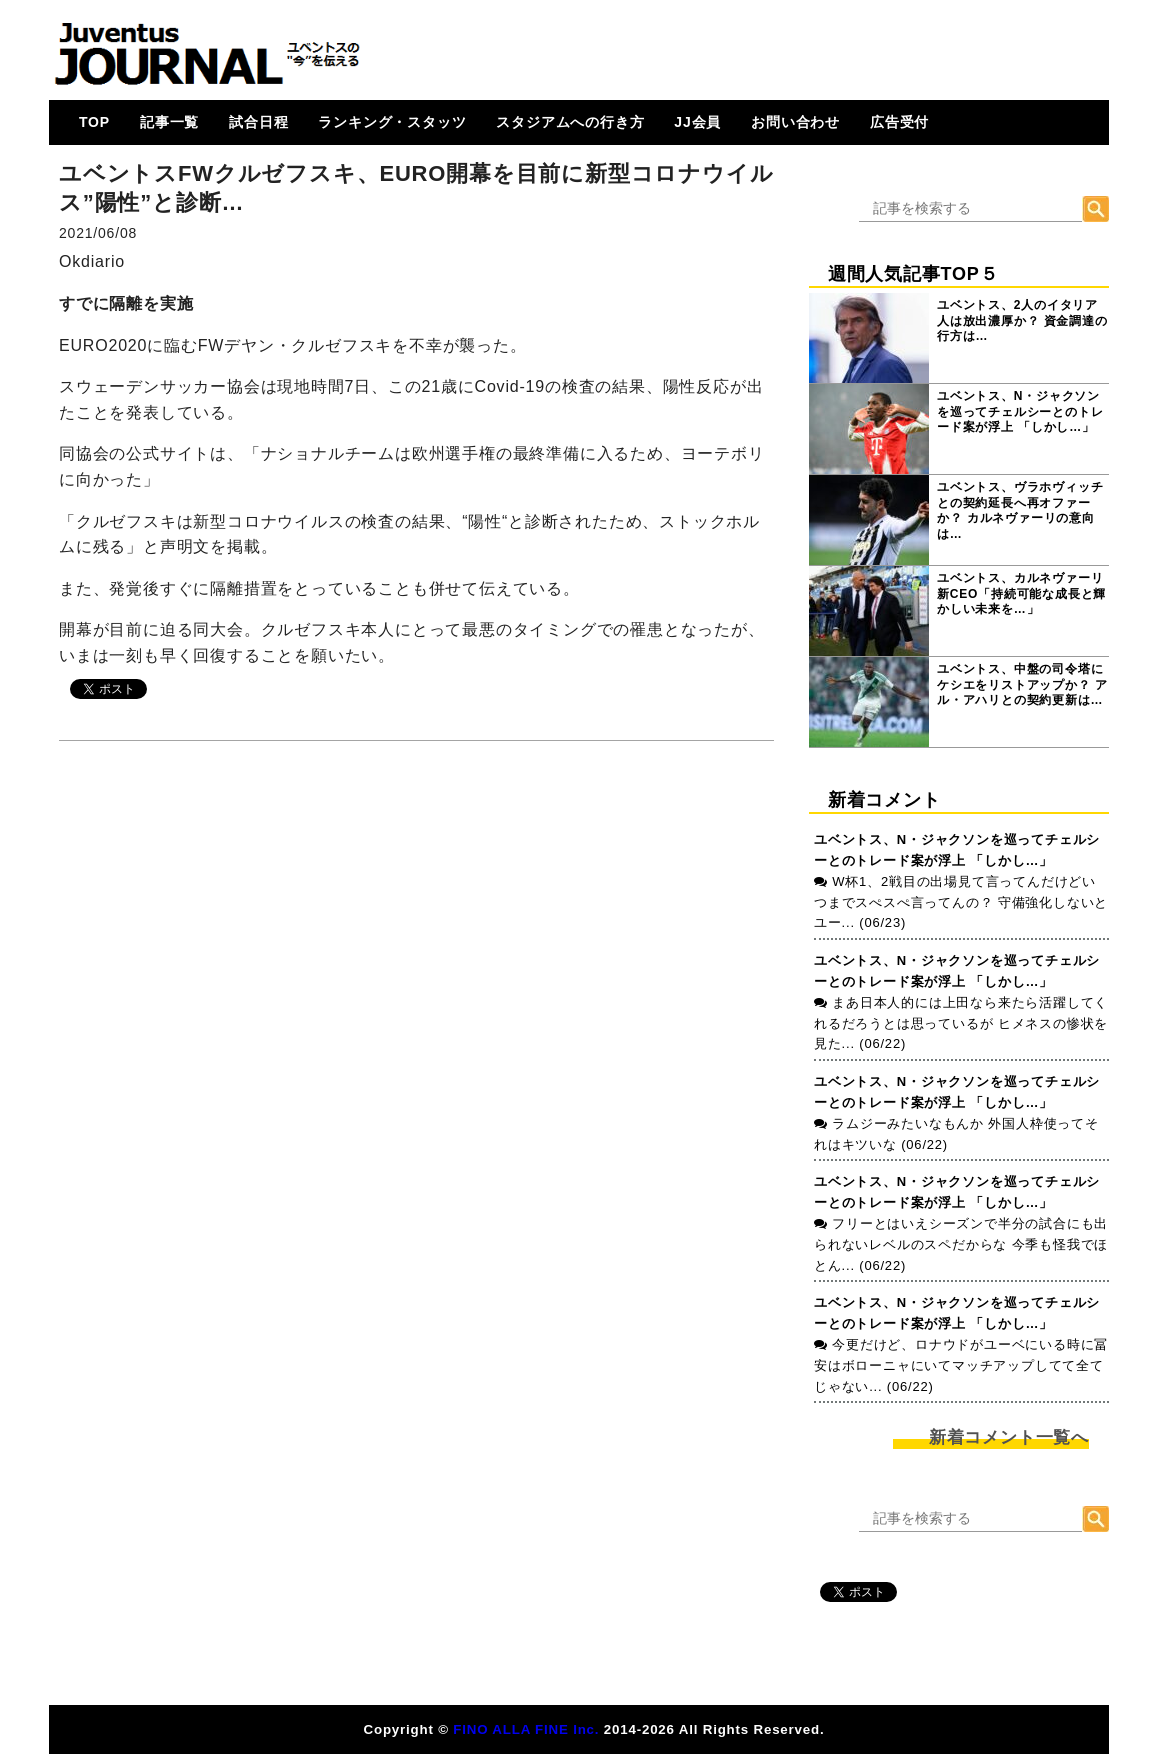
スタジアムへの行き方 (570, 122)
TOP (94, 122)
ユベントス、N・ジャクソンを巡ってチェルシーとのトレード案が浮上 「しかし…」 (1020, 411)
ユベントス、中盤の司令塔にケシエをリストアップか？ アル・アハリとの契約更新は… (1022, 684)
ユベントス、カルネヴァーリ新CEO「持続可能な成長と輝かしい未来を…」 (1021, 593)
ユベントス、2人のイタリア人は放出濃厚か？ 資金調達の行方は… (1022, 320)
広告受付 (899, 122)
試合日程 (258, 122)
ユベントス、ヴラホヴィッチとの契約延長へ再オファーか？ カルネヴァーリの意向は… (1020, 510)
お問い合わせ (795, 122)
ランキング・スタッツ (392, 122)
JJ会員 (697, 122)
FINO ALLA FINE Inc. (526, 1729)
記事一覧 (169, 122)
